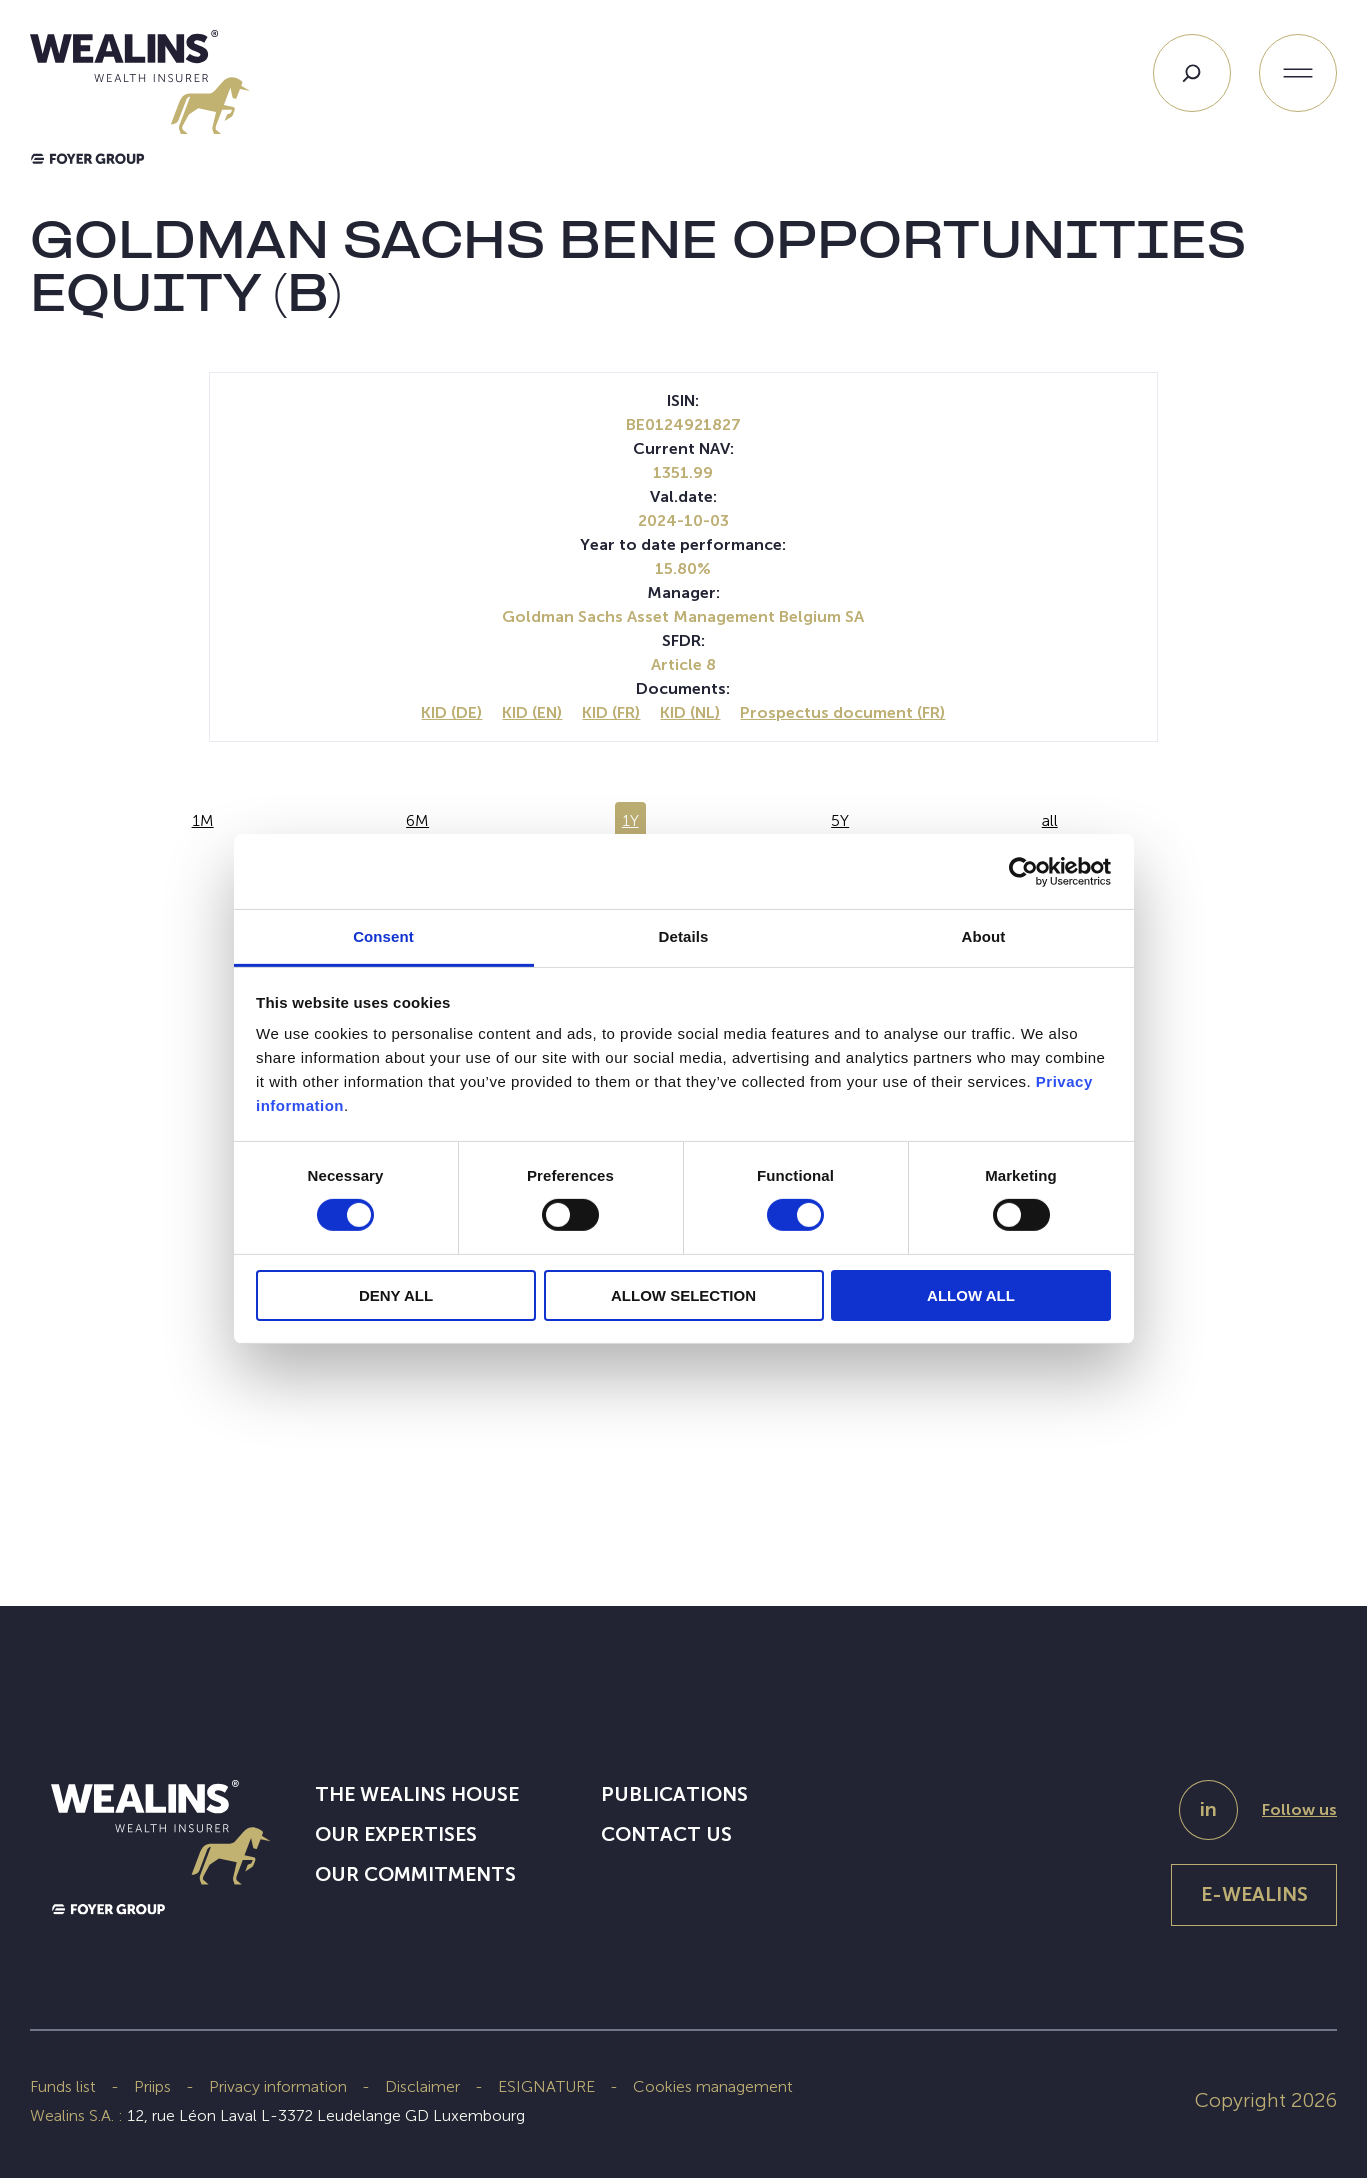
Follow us (1299, 1809)
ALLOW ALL (971, 1295)
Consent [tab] (383, 936)
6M (417, 820)
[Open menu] (1298, 73)
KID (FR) (611, 712)
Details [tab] (684, 936)
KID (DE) (451, 712)
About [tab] (984, 936)
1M (203, 820)
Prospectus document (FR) (842, 712)
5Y (840, 820)
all (1050, 820)
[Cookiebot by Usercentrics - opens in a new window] (1023, 871)
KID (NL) (690, 712)
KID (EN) (532, 712)
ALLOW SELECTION (683, 1295)
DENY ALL (396, 1295)
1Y (630, 820)
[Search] (1192, 73)
